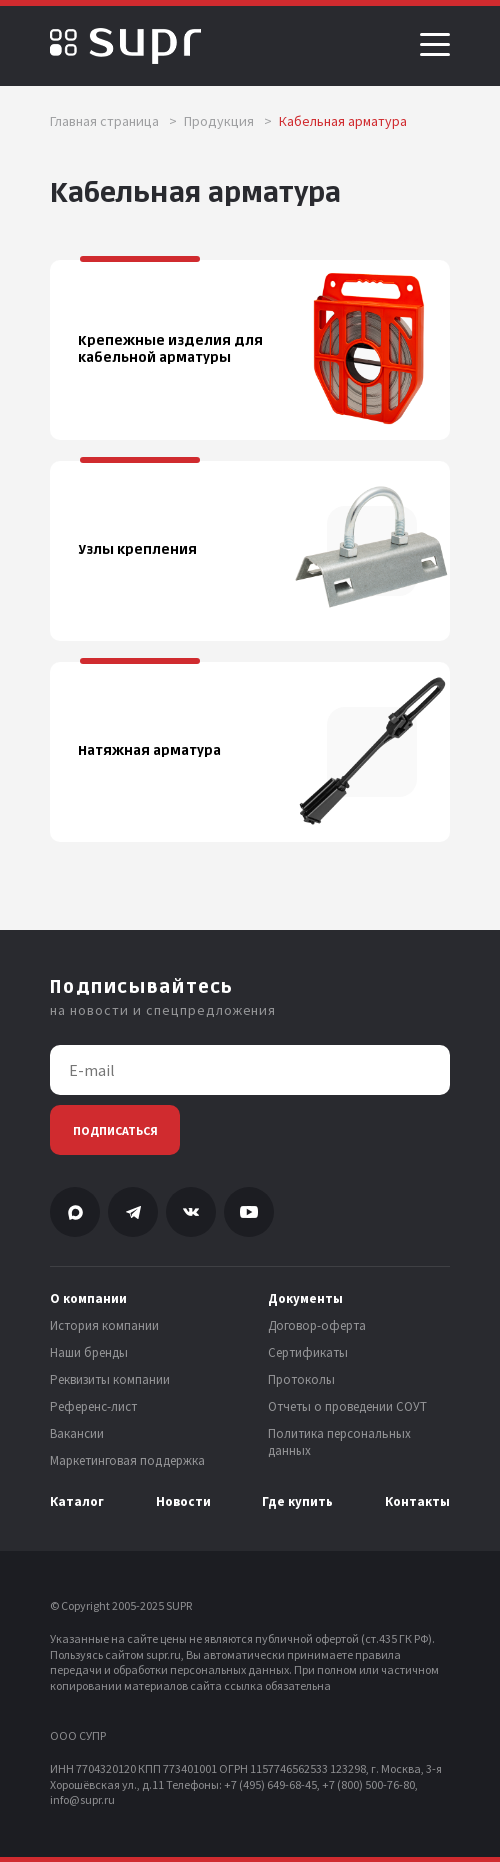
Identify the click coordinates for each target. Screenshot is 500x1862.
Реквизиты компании (110, 1380)
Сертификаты (308, 1353)
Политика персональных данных (339, 1442)
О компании (88, 1299)
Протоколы (301, 1380)
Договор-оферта (317, 1326)
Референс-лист (93, 1407)
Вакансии (77, 1434)
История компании (104, 1326)
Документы (305, 1299)
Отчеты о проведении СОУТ (347, 1407)
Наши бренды (89, 1353)
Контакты (417, 1502)
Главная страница (113, 121)
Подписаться (115, 1130)
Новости (183, 1502)
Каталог (77, 1502)
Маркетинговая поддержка (127, 1461)
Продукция (228, 121)
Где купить (297, 1502)
